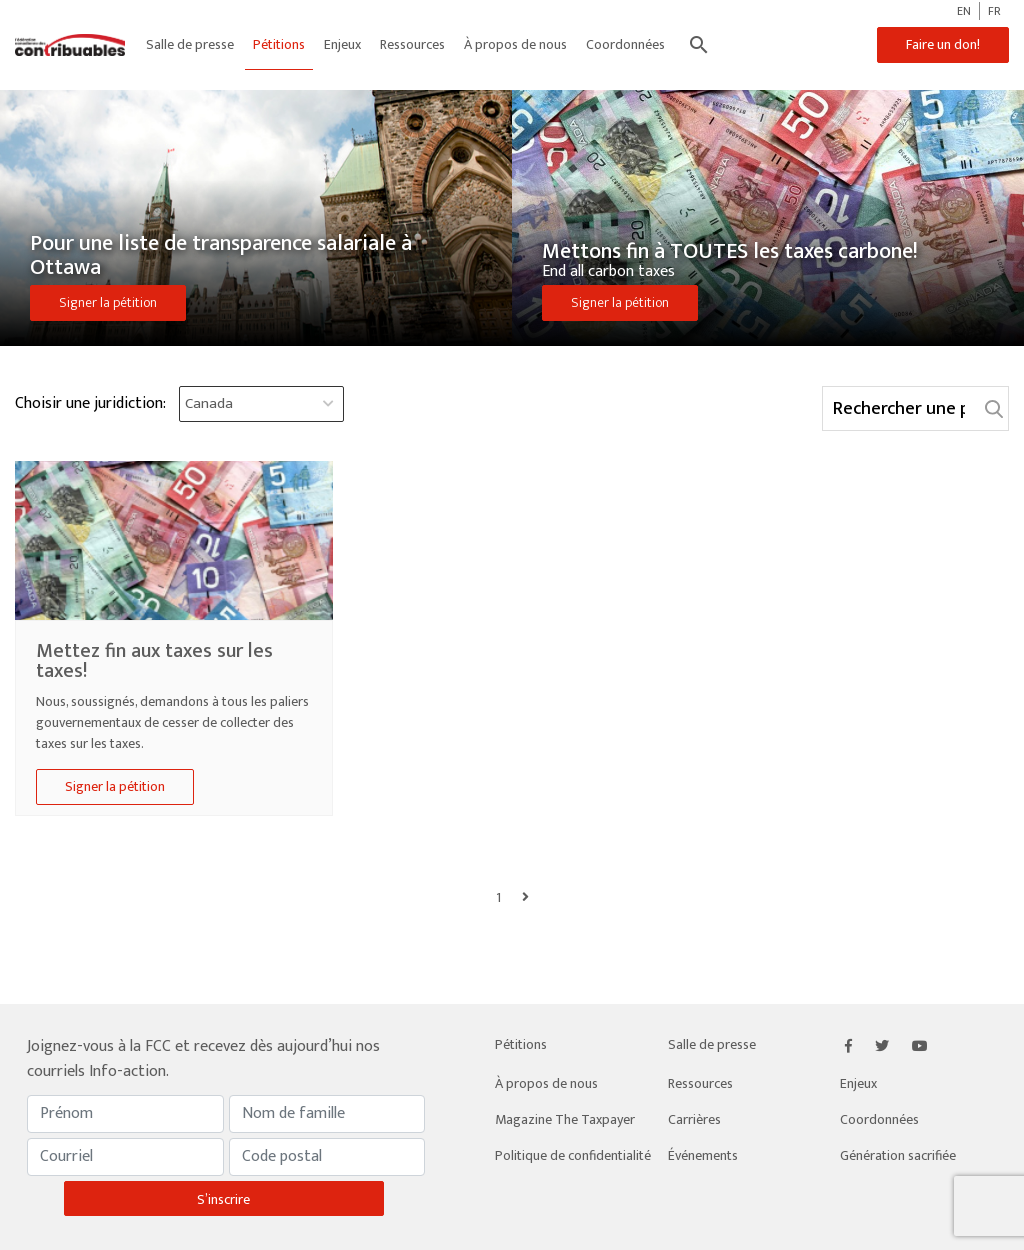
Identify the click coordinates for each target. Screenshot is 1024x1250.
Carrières (694, 1119)
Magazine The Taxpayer (565, 1119)
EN (964, 11)
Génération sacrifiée (898, 1155)
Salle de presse (190, 44)
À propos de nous (515, 44)
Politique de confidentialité (573, 1155)
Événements (703, 1155)
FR (994, 11)
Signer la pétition (108, 302)
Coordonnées (625, 44)
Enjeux (342, 44)
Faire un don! (943, 44)
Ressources (412, 44)
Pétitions (279, 44)
